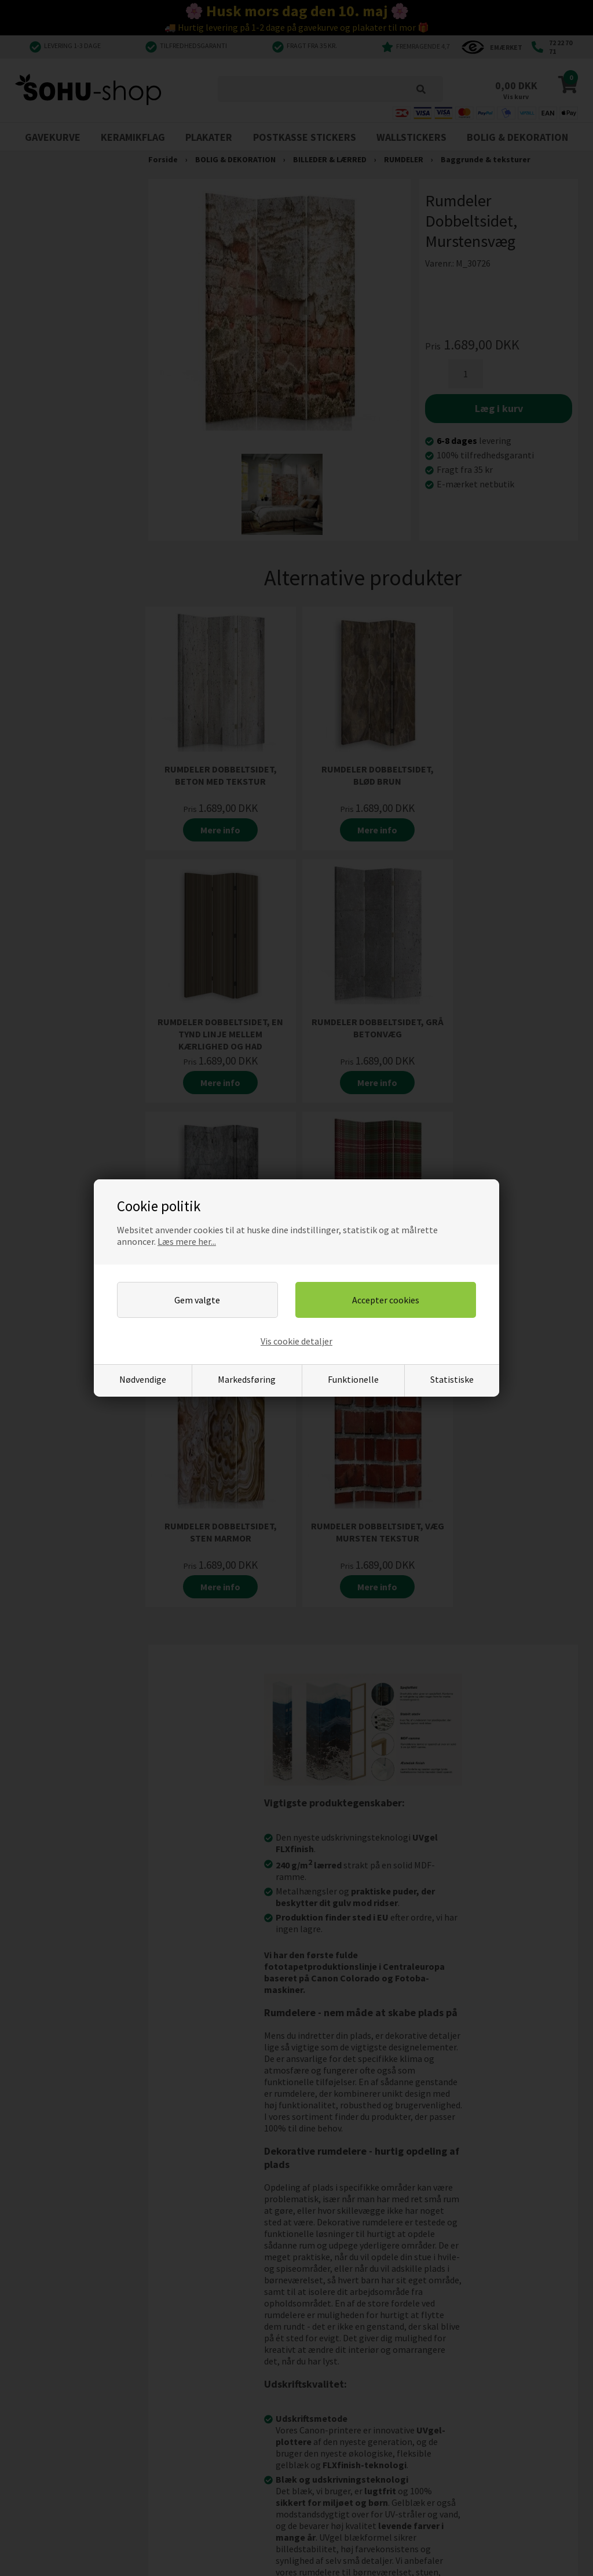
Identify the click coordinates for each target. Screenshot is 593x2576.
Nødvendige (142, 1379)
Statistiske (452, 1379)
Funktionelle (353, 1379)
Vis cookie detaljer (296, 1341)
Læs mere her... (187, 1241)
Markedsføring (247, 1379)
